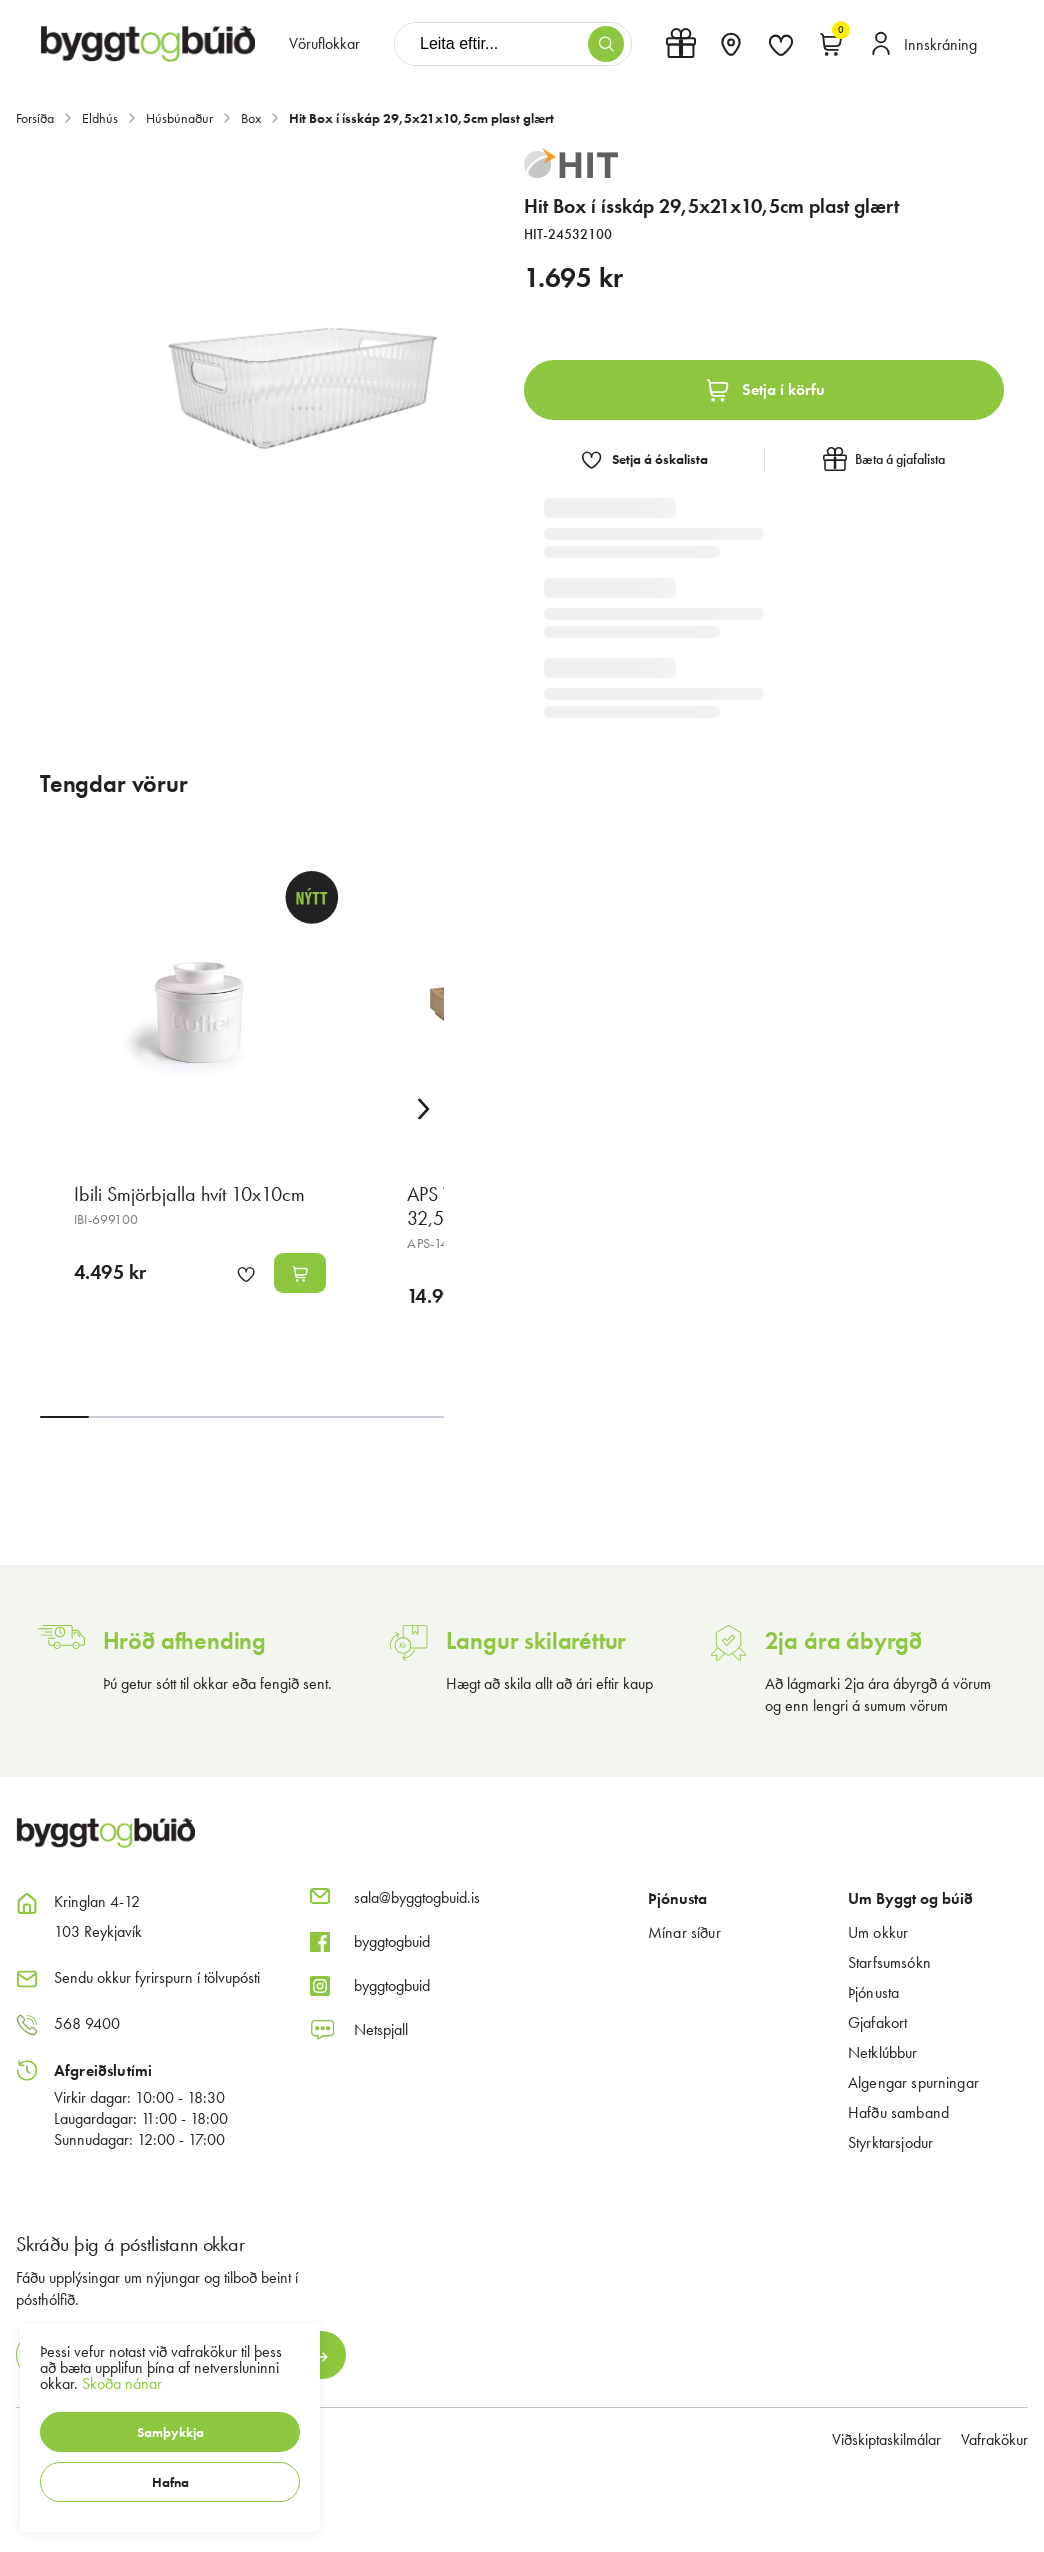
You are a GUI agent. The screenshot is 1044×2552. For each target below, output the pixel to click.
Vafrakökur (994, 2439)
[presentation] (324, 44)
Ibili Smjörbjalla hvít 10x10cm (189, 1194)
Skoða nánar (122, 2383)
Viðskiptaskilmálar (886, 2439)
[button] (170, 2432)
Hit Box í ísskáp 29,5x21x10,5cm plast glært (421, 118)
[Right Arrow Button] (424, 1109)
